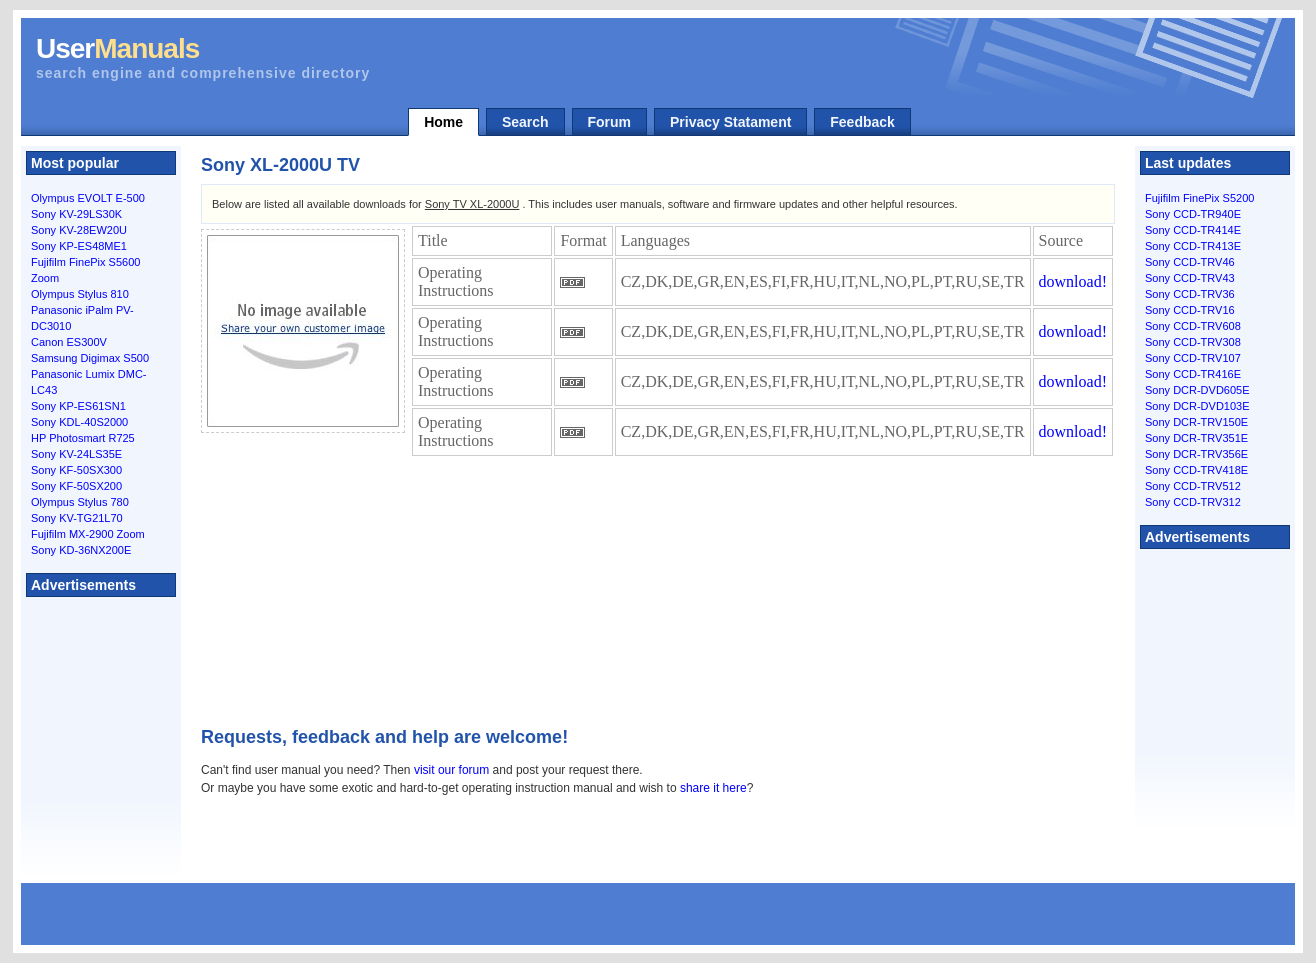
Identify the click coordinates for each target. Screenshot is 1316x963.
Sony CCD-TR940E (1193, 214)
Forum (610, 122)
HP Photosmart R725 (83, 438)
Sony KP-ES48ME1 (79, 246)
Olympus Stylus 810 (80, 294)
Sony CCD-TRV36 (1190, 294)
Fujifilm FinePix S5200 (1199, 198)
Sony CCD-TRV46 (1190, 262)
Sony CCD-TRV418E (1196, 470)
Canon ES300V (69, 342)
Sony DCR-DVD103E (1197, 406)
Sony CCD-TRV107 (1193, 358)
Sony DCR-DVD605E (1197, 390)
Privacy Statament (730, 122)
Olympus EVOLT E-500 (88, 198)
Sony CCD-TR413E (1193, 246)
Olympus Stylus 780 (80, 502)
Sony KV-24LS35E (76, 454)
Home (443, 122)
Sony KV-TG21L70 (77, 518)
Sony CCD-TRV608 (1193, 326)
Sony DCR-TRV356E (1196, 454)
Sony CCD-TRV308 (1193, 342)
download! (1073, 281)
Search (525, 122)
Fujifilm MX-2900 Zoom (88, 534)
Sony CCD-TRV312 (1193, 502)
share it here (713, 788)
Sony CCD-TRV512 (1193, 486)
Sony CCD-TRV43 (1190, 278)
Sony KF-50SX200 (76, 486)
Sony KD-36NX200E (81, 550)
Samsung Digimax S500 (90, 358)
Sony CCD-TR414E (1193, 230)
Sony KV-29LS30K (76, 214)
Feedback (862, 122)
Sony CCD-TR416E (1193, 374)
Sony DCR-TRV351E (1196, 438)
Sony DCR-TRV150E (1196, 422)
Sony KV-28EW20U (79, 230)
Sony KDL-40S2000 (79, 422)
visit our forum (451, 770)
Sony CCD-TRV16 (1190, 310)
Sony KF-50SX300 (76, 470)
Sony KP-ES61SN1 (78, 406)
